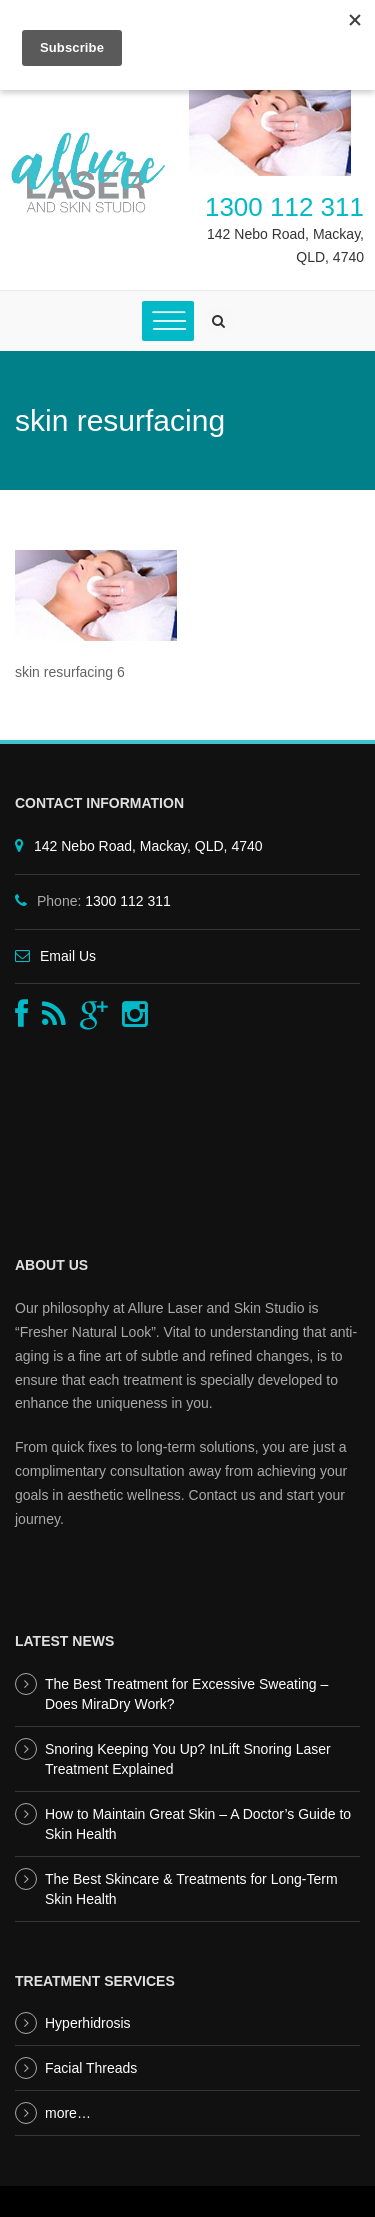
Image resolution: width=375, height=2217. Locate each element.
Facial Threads (91, 2068)
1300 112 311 (284, 207)
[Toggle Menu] (168, 320)
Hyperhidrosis (88, 2023)
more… (68, 2113)
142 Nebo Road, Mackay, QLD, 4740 (148, 846)
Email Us (68, 956)
